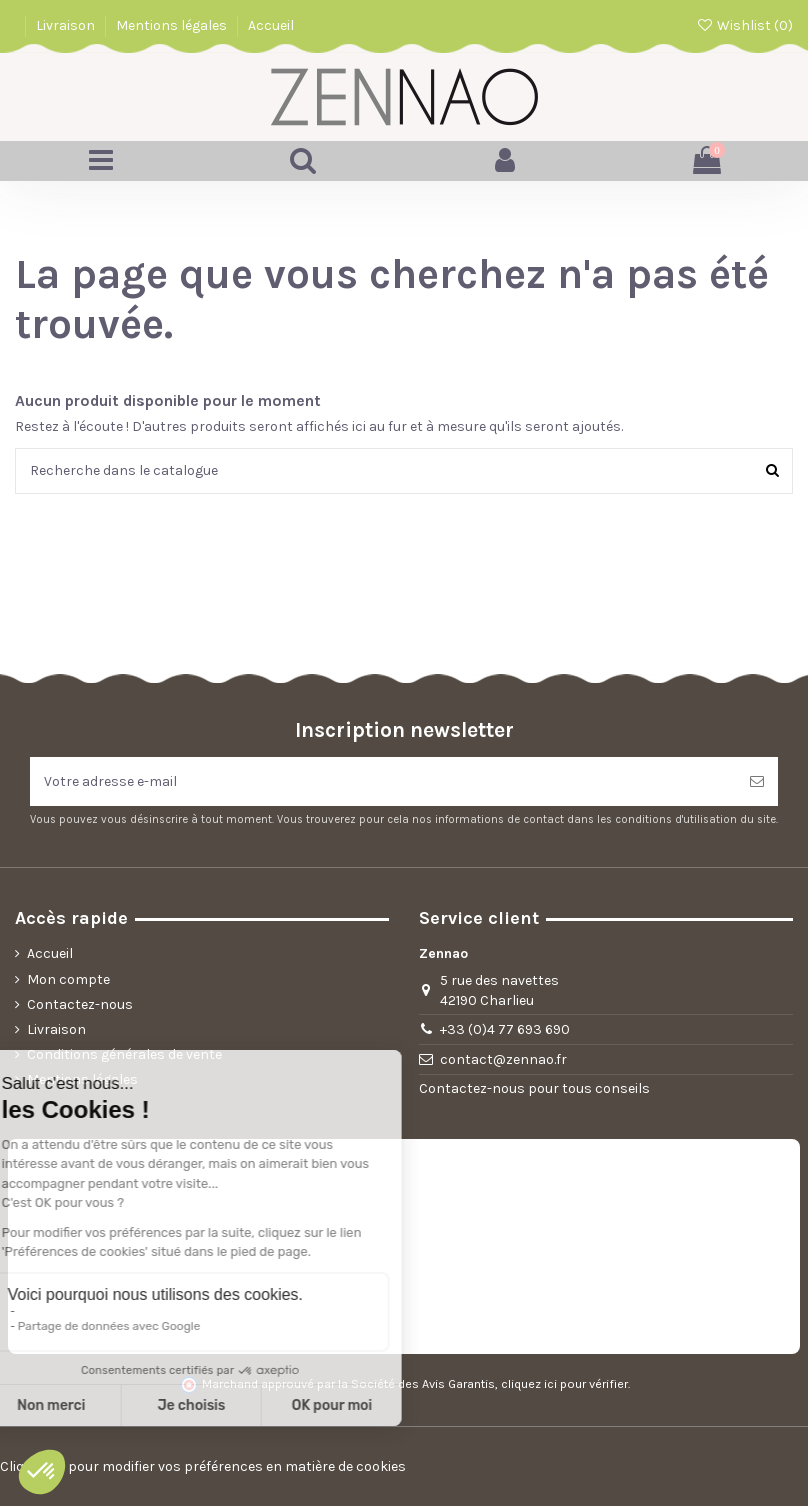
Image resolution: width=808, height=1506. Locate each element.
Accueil (271, 25)
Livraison (67, 25)
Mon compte (68, 979)
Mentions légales (173, 25)
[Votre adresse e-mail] (383, 781)
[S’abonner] (757, 781)
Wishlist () (744, 25)
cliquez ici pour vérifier (564, 1384)
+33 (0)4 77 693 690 (505, 1029)
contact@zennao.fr (503, 1059)
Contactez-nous (80, 1004)
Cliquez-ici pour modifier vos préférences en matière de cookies (203, 1466)
